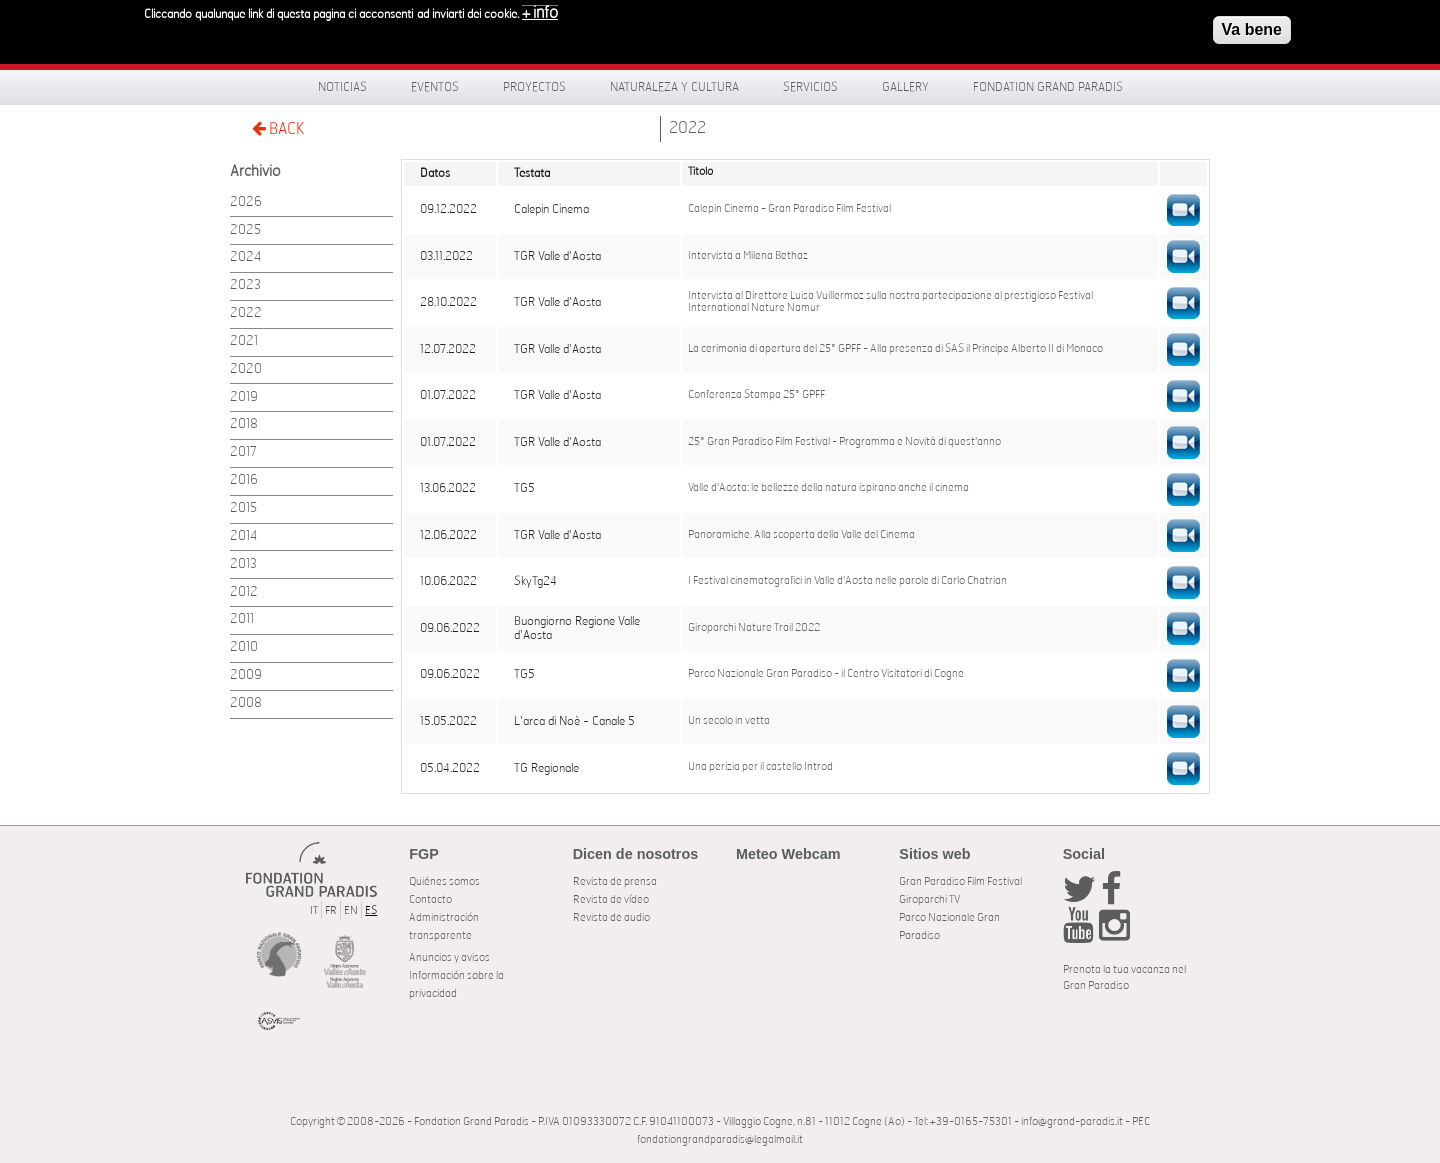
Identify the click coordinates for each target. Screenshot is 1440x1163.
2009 (246, 675)
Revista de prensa (615, 881)
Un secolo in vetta (729, 721)
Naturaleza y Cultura (674, 87)
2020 (246, 369)
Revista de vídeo (611, 899)
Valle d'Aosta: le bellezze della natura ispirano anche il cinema (828, 488)
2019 (244, 397)
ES (371, 910)
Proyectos (534, 87)
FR (331, 910)
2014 (243, 536)
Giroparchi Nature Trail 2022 (754, 628)
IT (314, 910)
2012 (244, 592)
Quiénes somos (444, 881)
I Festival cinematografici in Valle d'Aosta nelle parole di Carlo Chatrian (847, 581)
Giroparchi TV (929, 899)
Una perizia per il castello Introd (760, 767)
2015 (243, 508)
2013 (243, 564)
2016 (244, 480)
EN (351, 910)
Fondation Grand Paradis (1048, 87)
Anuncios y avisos (449, 957)
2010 (244, 647)
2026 (246, 202)
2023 (245, 285)
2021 (244, 341)
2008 (246, 703)
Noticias (342, 87)
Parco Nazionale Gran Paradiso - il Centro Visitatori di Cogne (826, 674)
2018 (244, 424)
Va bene (1252, 23)
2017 (243, 452)
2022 (687, 128)
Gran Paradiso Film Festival (960, 881)
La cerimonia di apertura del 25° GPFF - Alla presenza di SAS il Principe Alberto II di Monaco (895, 349)
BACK (278, 128)
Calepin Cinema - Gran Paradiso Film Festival (789, 209)
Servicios (810, 87)
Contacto (430, 899)
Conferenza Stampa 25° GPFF (756, 395)
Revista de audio (611, 917)
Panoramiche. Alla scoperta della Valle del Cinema (801, 535)
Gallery (905, 87)
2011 (242, 619)
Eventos (435, 87)
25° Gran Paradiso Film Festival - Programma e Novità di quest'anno (844, 442)
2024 (245, 257)
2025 (245, 230)
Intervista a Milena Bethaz (748, 256)
